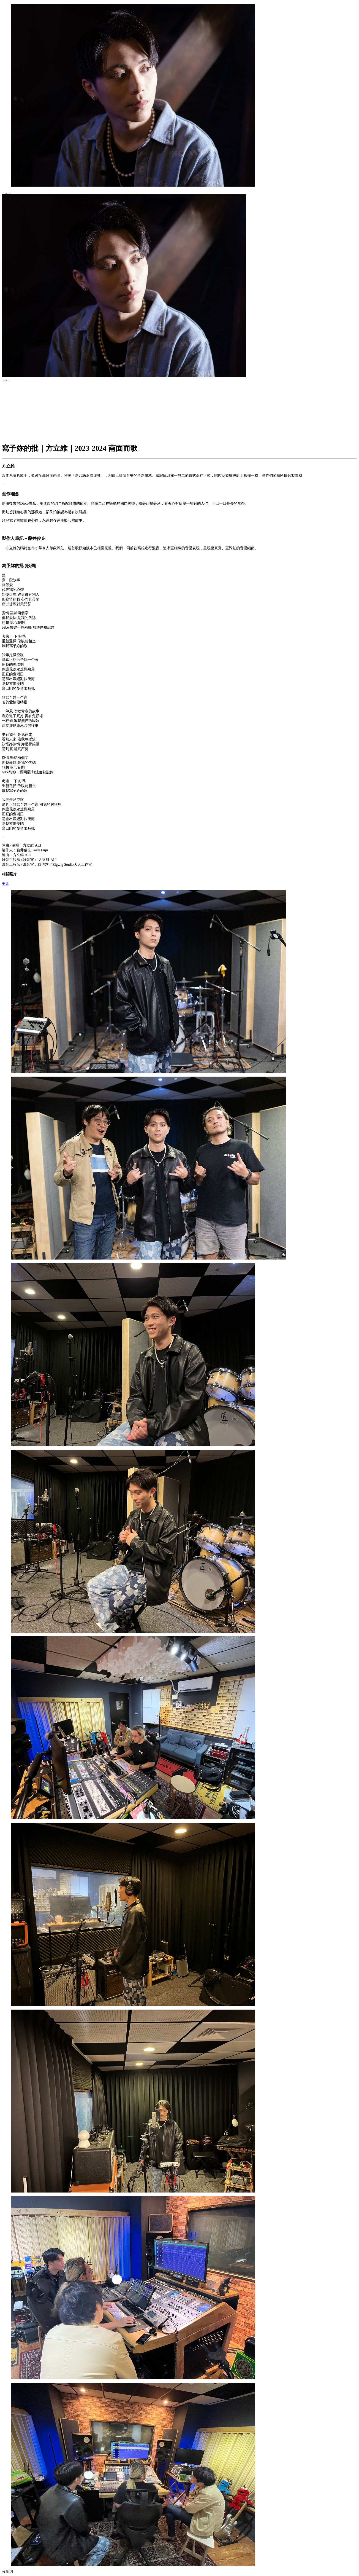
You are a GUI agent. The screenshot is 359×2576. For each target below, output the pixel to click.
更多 (5, 884)
